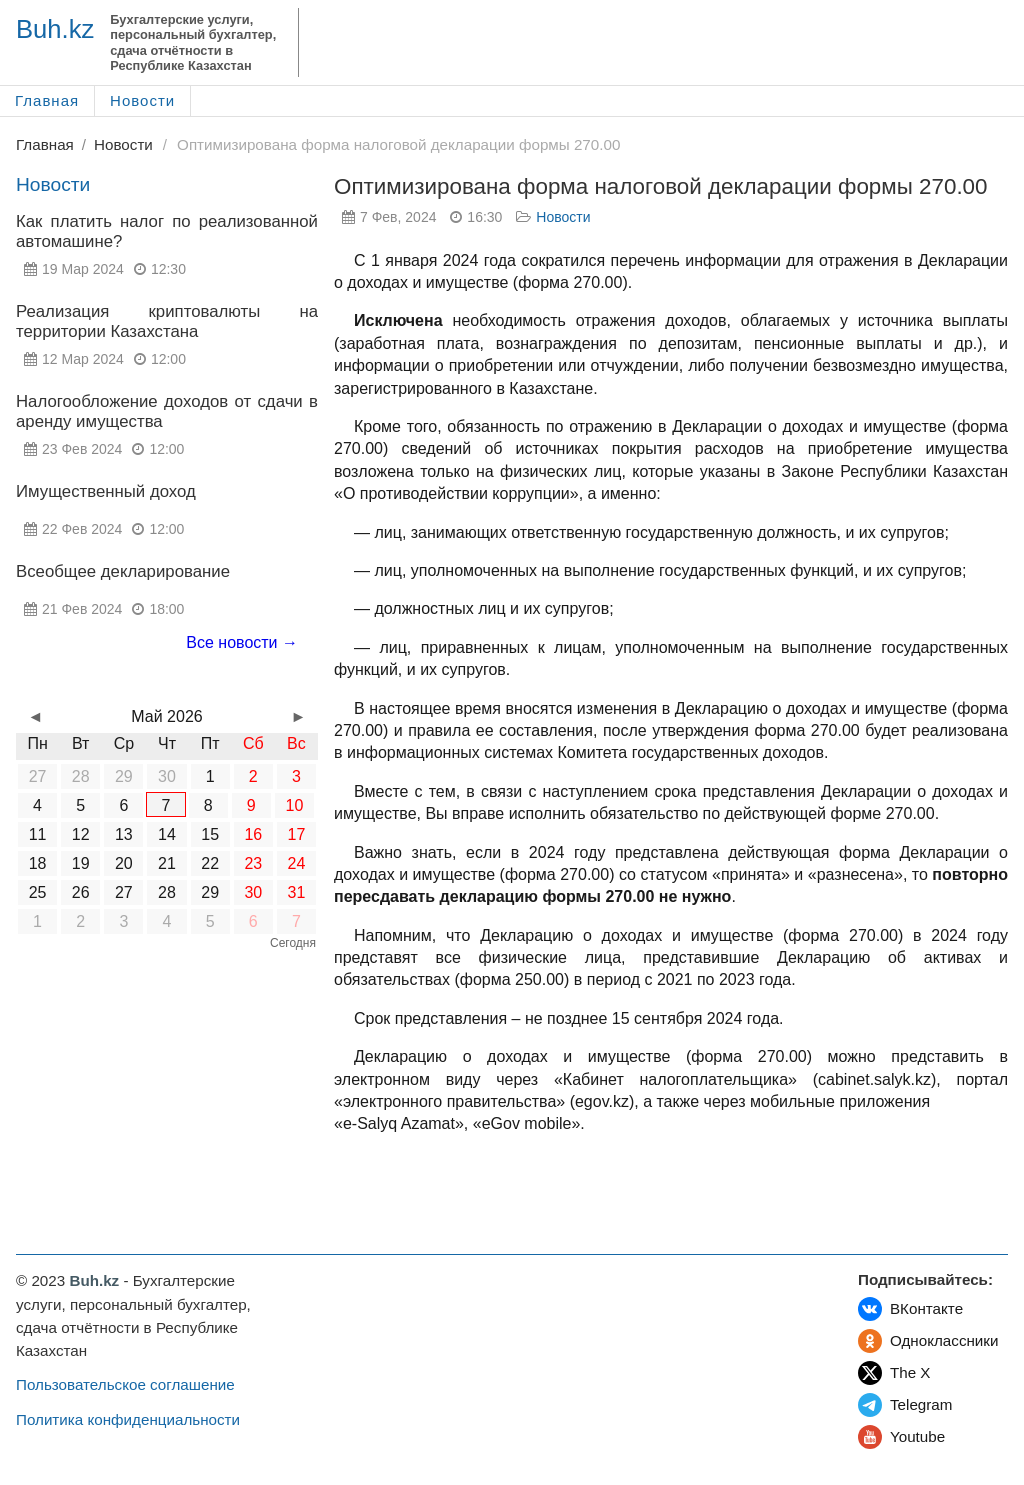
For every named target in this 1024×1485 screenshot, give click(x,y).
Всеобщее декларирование (123, 571)
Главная (47, 100)
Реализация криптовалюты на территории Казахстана (167, 321)
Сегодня (293, 943)
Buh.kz (55, 29)
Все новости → (242, 642)
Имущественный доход (106, 491)
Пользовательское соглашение (125, 1384)
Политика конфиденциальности (128, 1419)
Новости (142, 100)
